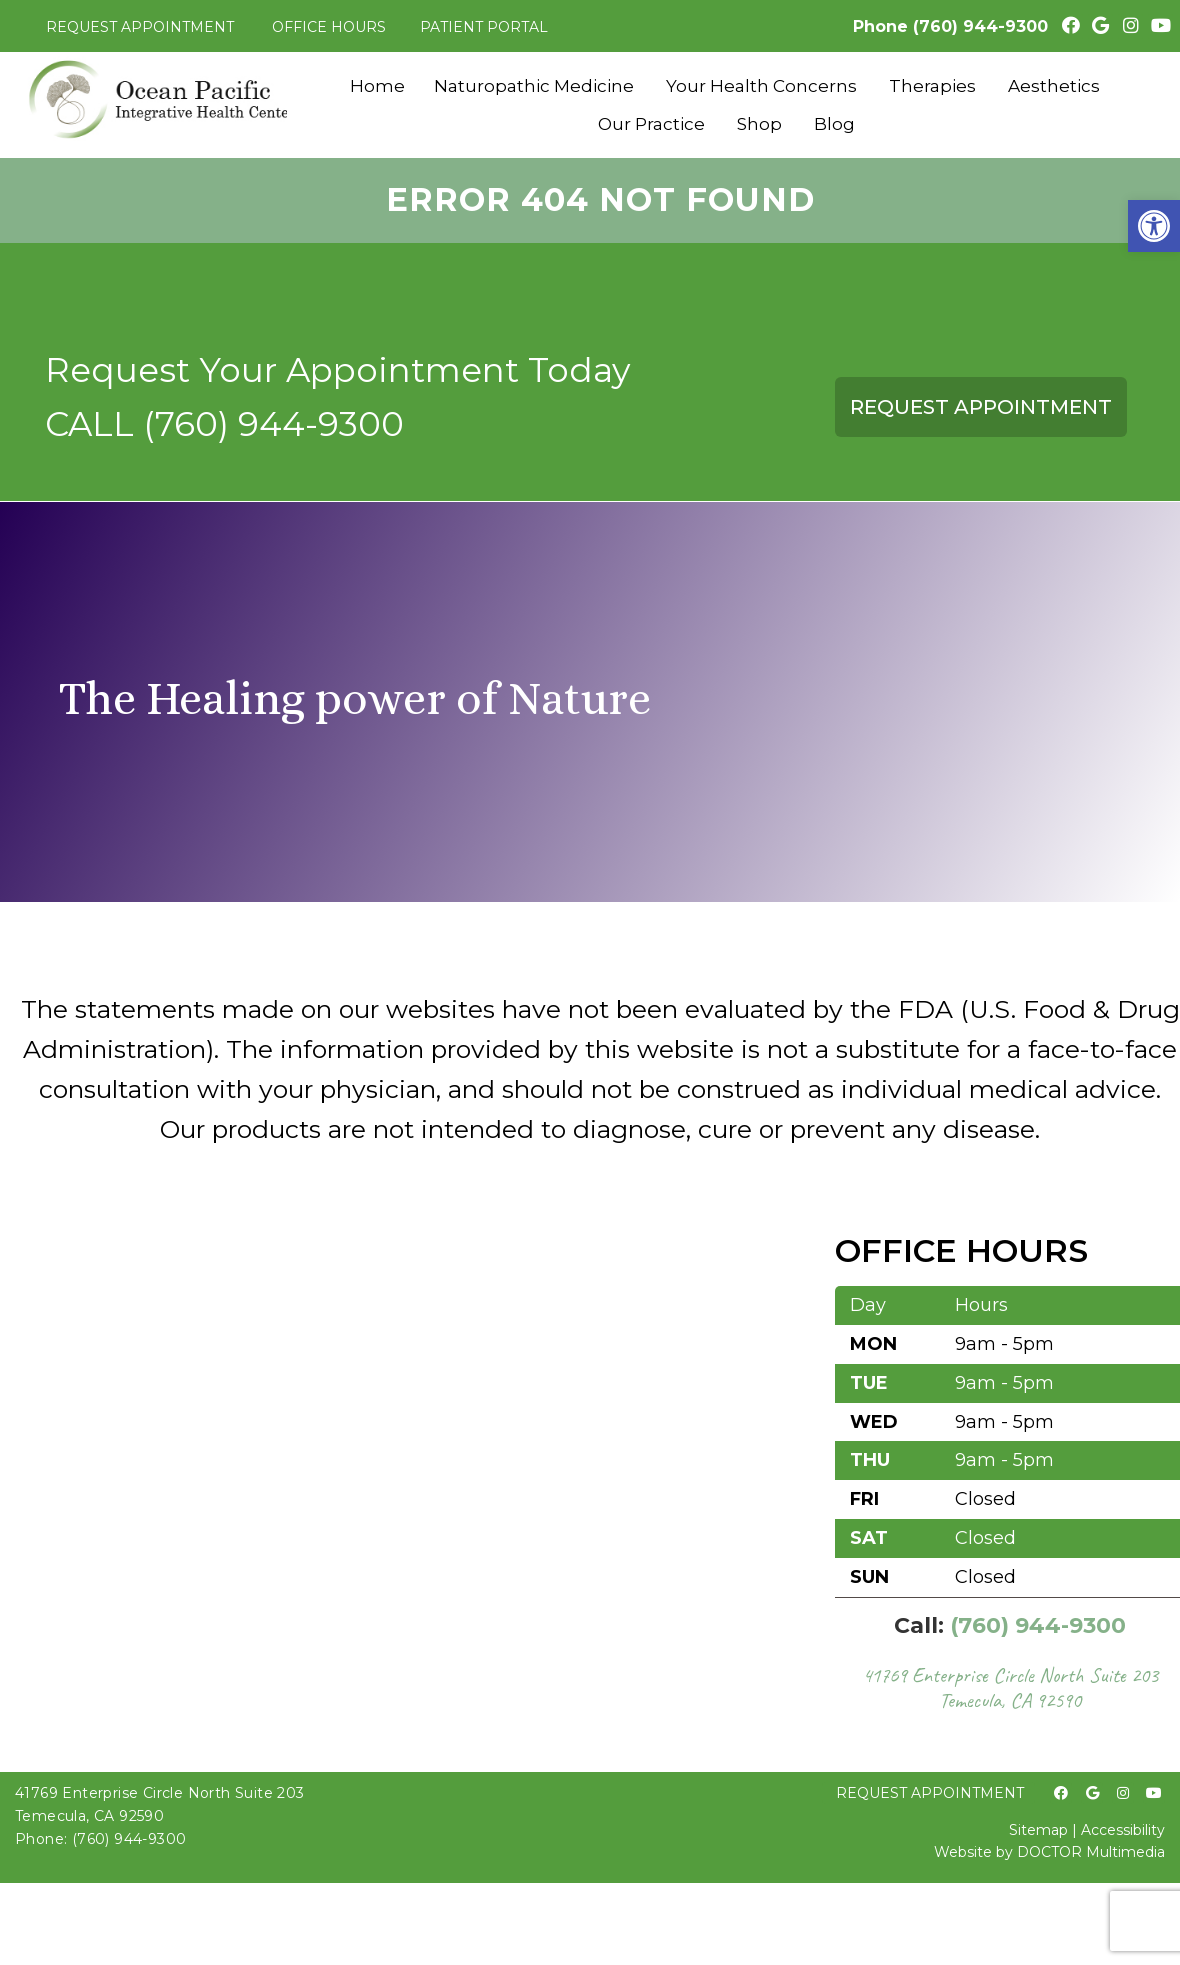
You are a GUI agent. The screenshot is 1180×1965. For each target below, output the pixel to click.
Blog (834, 124)
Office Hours (329, 27)
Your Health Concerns (761, 86)
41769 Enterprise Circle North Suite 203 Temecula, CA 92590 (1010, 1687)
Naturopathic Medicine (534, 86)
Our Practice (651, 124)
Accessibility (1123, 1830)
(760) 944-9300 (980, 26)
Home (377, 86)
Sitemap (1038, 1830)
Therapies (932, 86)
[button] (1154, 226)
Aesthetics (1054, 86)
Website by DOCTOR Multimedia (1049, 1852)
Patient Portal (484, 27)
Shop (759, 124)
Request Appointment (140, 27)
